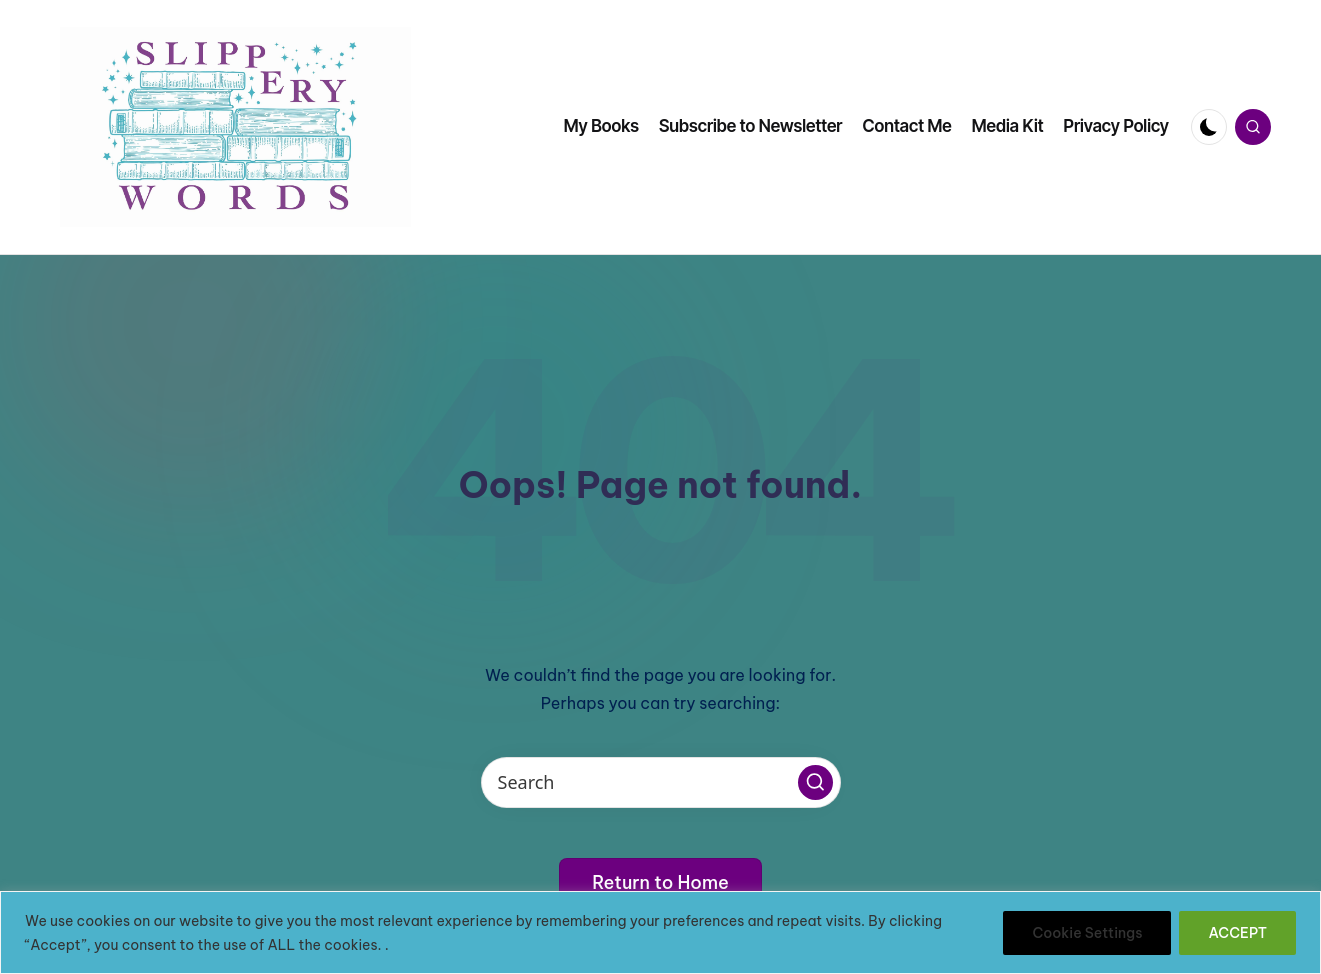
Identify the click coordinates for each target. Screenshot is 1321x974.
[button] (815, 782)
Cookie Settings (1087, 933)
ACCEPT (1237, 933)
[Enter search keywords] (661, 782)
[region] (660, 932)
